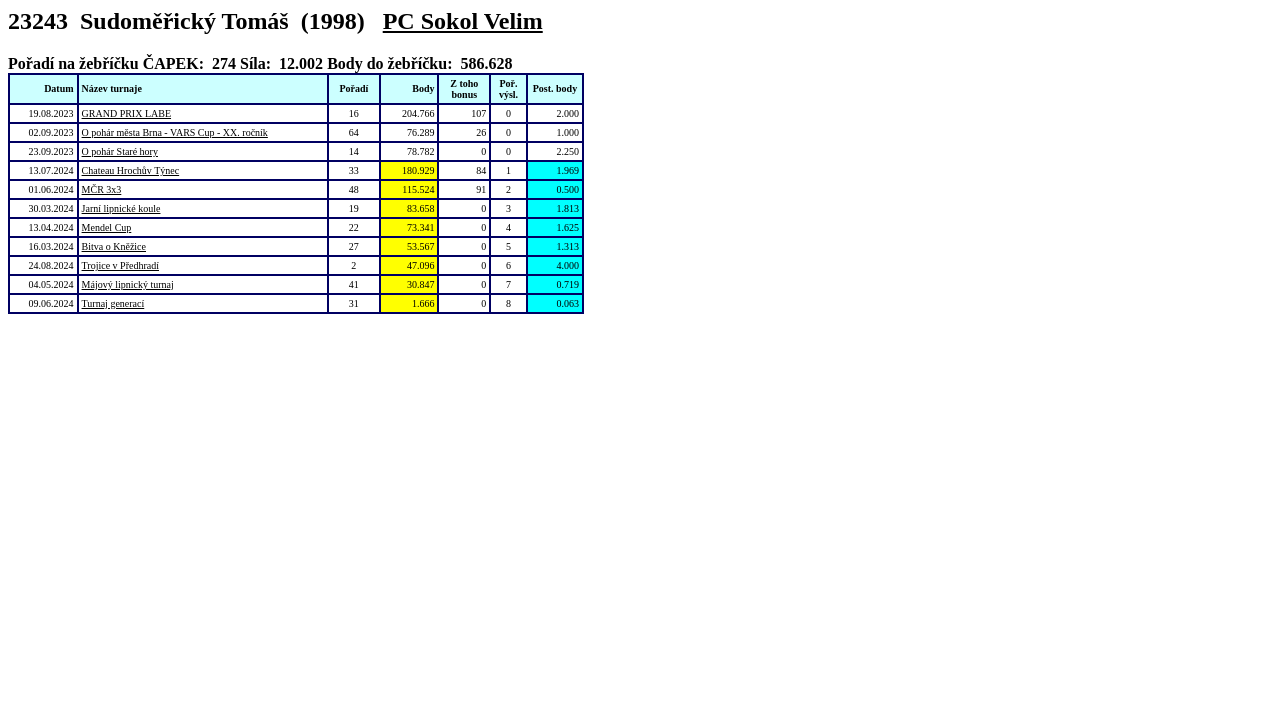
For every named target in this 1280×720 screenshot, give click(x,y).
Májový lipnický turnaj (128, 284)
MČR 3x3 (102, 189)
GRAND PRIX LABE (126, 113)
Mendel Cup (107, 227)
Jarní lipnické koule (121, 208)
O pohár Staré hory (120, 151)
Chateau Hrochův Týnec (131, 170)
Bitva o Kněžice (114, 246)
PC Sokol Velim (463, 21)
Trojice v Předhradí (120, 265)
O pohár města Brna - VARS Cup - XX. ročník (175, 132)
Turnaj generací (113, 303)
